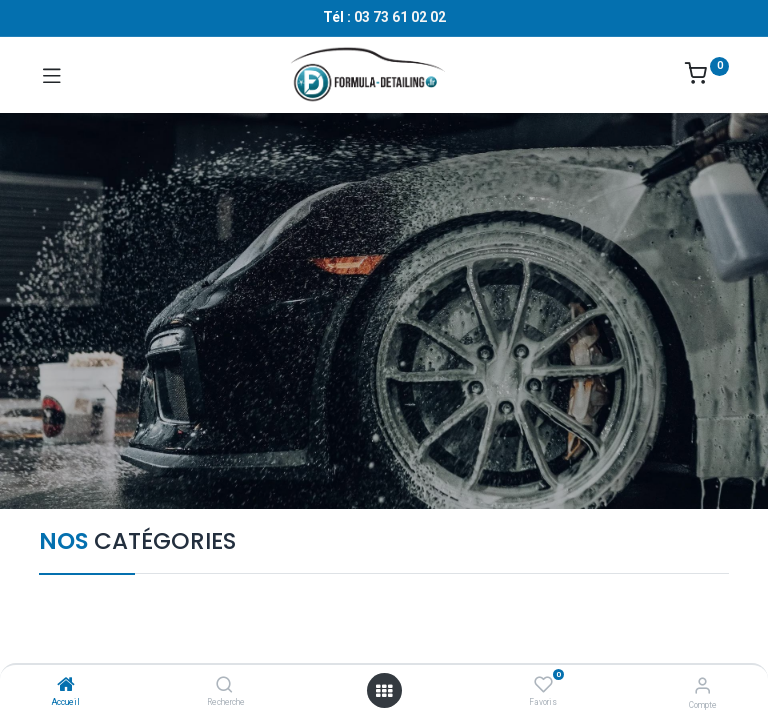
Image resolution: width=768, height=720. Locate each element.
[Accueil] (66, 686)
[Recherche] (224, 686)
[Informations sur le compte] (702, 685)
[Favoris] (543, 685)
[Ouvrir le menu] (384, 691)
